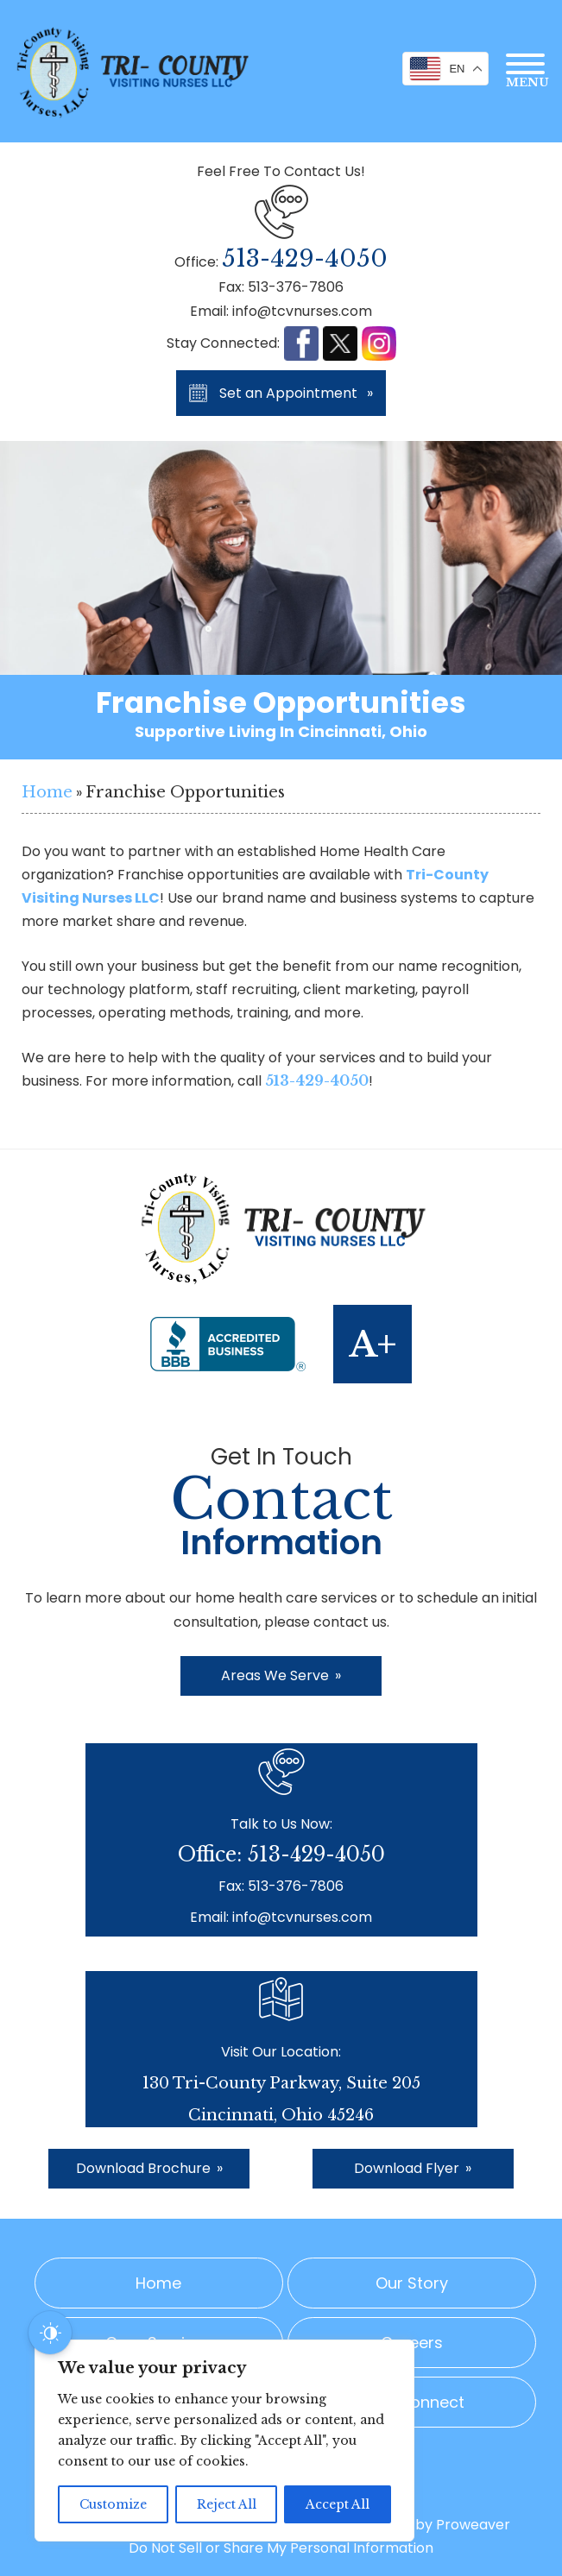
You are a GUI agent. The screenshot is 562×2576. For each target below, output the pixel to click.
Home (47, 792)
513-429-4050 (305, 258)
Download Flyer (412, 2168)
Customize (113, 2504)
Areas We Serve (281, 1675)
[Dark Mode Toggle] (50, 2332)
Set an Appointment (296, 393)
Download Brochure (149, 2168)
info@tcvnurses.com (302, 311)
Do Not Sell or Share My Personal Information (281, 2548)
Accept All (337, 2504)
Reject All (226, 2504)
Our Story (412, 2283)
